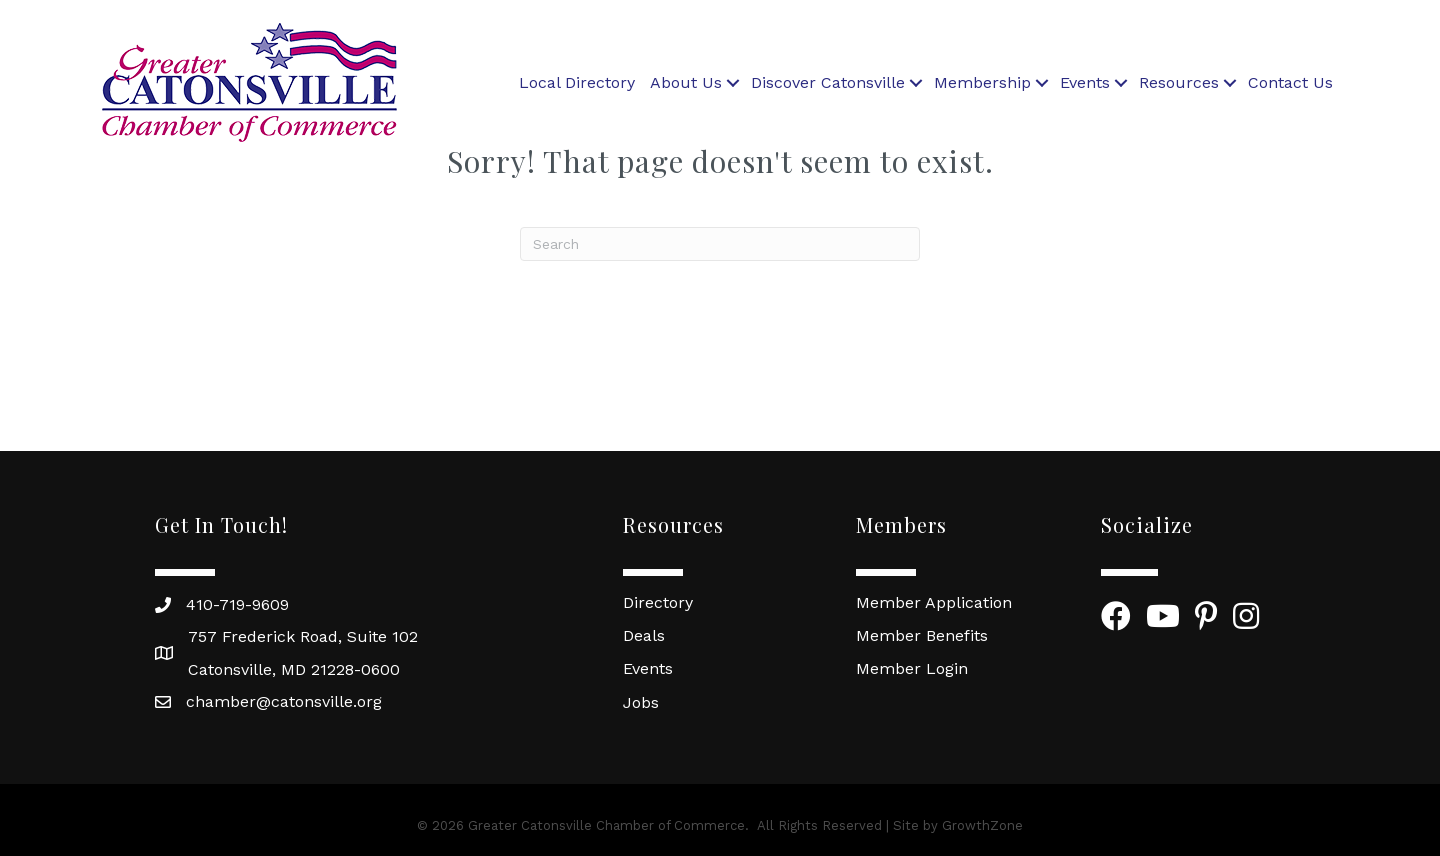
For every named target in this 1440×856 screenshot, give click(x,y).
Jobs (641, 702)
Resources (1179, 82)
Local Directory (577, 82)
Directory (658, 602)
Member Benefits (922, 635)
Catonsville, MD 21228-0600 (294, 669)
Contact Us (1290, 82)
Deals (644, 635)
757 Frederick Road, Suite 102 (303, 636)
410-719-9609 (237, 604)
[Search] (720, 244)
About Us (686, 82)
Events (1085, 82)
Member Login (912, 668)
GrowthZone (982, 825)
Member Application (934, 602)
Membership (982, 82)
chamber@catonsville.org (284, 701)
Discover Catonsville (828, 82)
